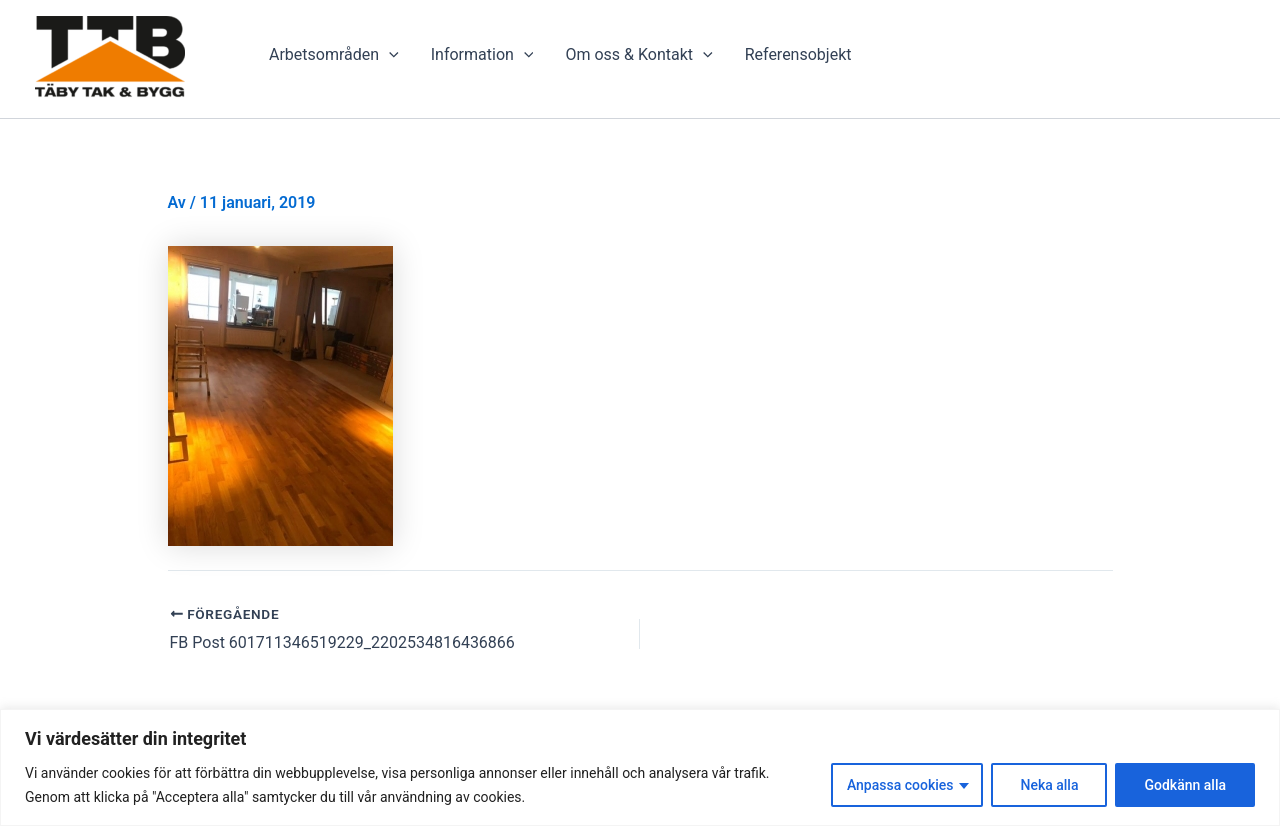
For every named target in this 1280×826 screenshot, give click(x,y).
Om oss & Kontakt (638, 55)
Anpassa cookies (900, 785)
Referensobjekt (798, 54)
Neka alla (1049, 785)
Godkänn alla (1185, 785)
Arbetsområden (334, 55)
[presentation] (389, 55)
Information (482, 55)
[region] (640, 767)
